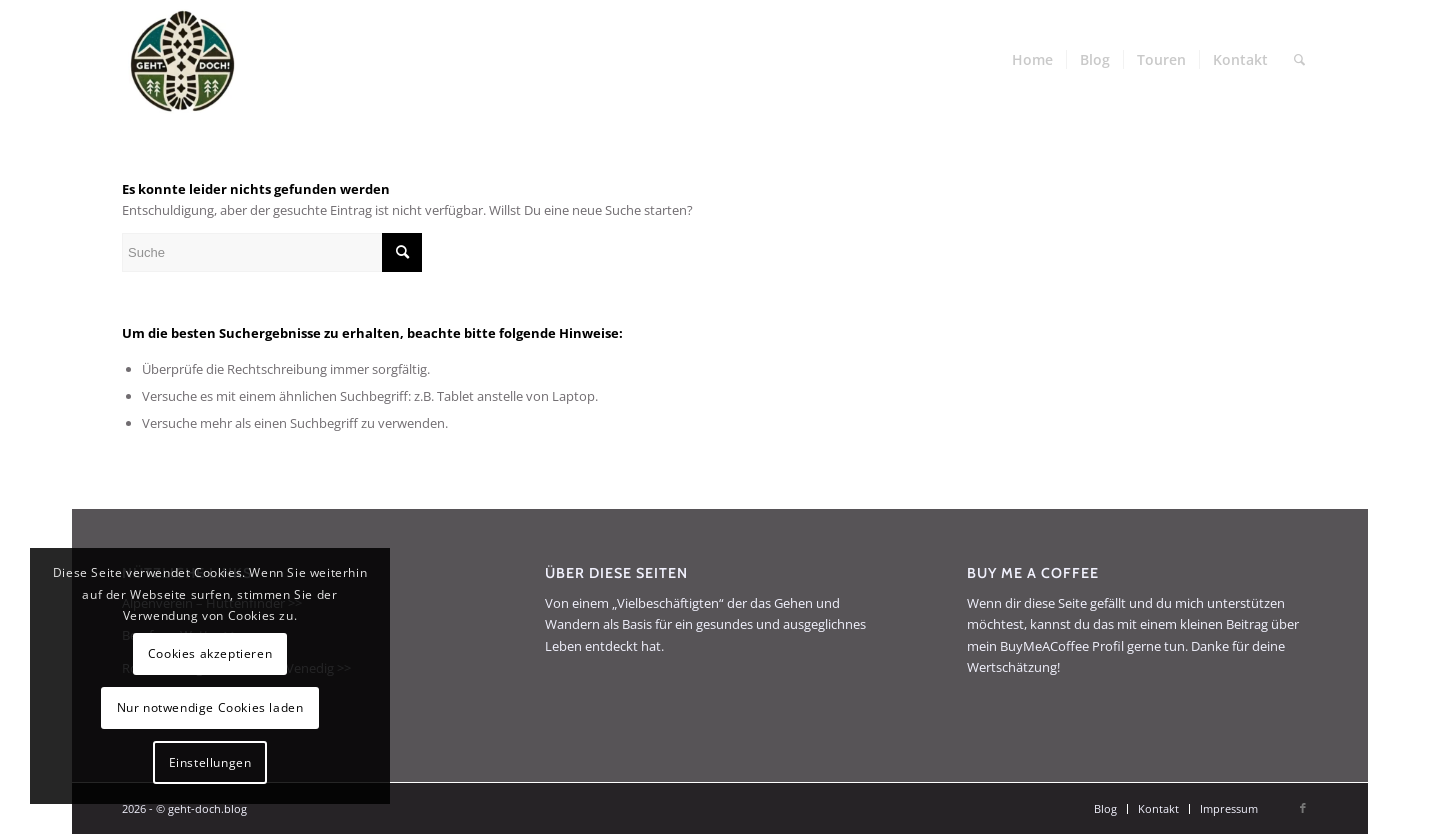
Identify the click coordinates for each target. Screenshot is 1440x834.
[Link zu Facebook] (1303, 808)
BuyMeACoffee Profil (1062, 646)
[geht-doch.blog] (182, 60)
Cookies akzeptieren (210, 653)
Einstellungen (210, 762)
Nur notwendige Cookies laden (210, 707)
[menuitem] (1032, 60)
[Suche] (1299, 60)
